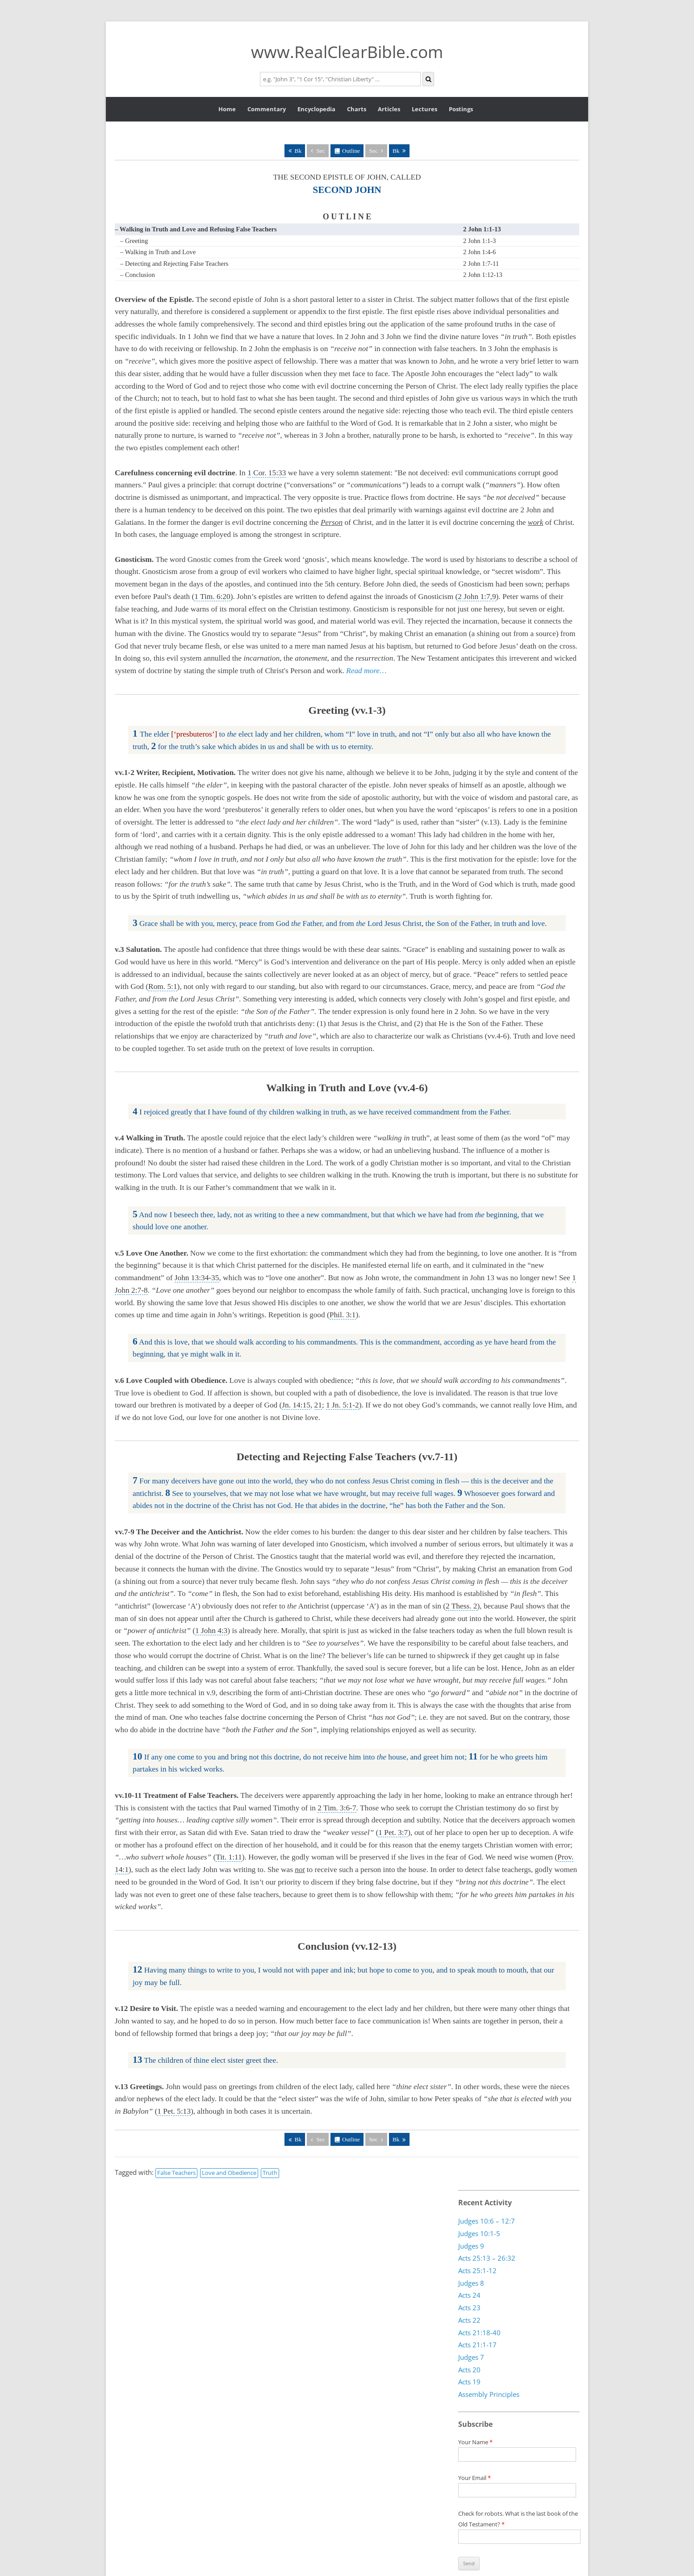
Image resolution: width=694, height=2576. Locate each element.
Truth (270, 2173)
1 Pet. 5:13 (174, 2111)
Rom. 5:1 (162, 986)
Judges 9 (471, 2245)
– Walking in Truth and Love (158, 252)
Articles (389, 109)
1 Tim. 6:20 (212, 596)
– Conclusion (137, 274)
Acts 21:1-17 (477, 2344)
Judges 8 (471, 2282)
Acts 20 (469, 2369)
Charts (356, 109)
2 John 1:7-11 (481, 263)
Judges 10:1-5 (479, 2232)
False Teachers (176, 2173)
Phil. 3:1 (343, 1315)
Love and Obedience (229, 2173)
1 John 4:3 (211, 1630)
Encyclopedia (316, 109)
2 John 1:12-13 (482, 274)
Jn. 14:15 (296, 1405)
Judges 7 (471, 2356)
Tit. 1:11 (229, 1857)
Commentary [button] (266, 109)
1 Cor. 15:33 (266, 473)
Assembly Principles (488, 2393)
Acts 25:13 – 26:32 (486, 2257)
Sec (320, 150)
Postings (461, 109)
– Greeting (134, 240)
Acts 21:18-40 (479, 2332)
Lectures (424, 109)
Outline (351, 150)
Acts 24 (469, 2295)
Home (227, 109)
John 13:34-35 (197, 1277)
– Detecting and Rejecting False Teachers (174, 263)
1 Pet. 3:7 (393, 1832)
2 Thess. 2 (461, 1606)
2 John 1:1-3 (479, 240)
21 (318, 1405)
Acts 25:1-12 (477, 2270)
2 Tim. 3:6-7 (337, 1808)
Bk (298, 150)
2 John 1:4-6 (479, 252)
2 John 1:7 (474, 596)
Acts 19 (469, 2381)
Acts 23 (469, 2307)
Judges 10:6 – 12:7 (486, 2220)
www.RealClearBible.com (347, 51)
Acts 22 (469, 2319)
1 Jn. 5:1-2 (342, 1405)
